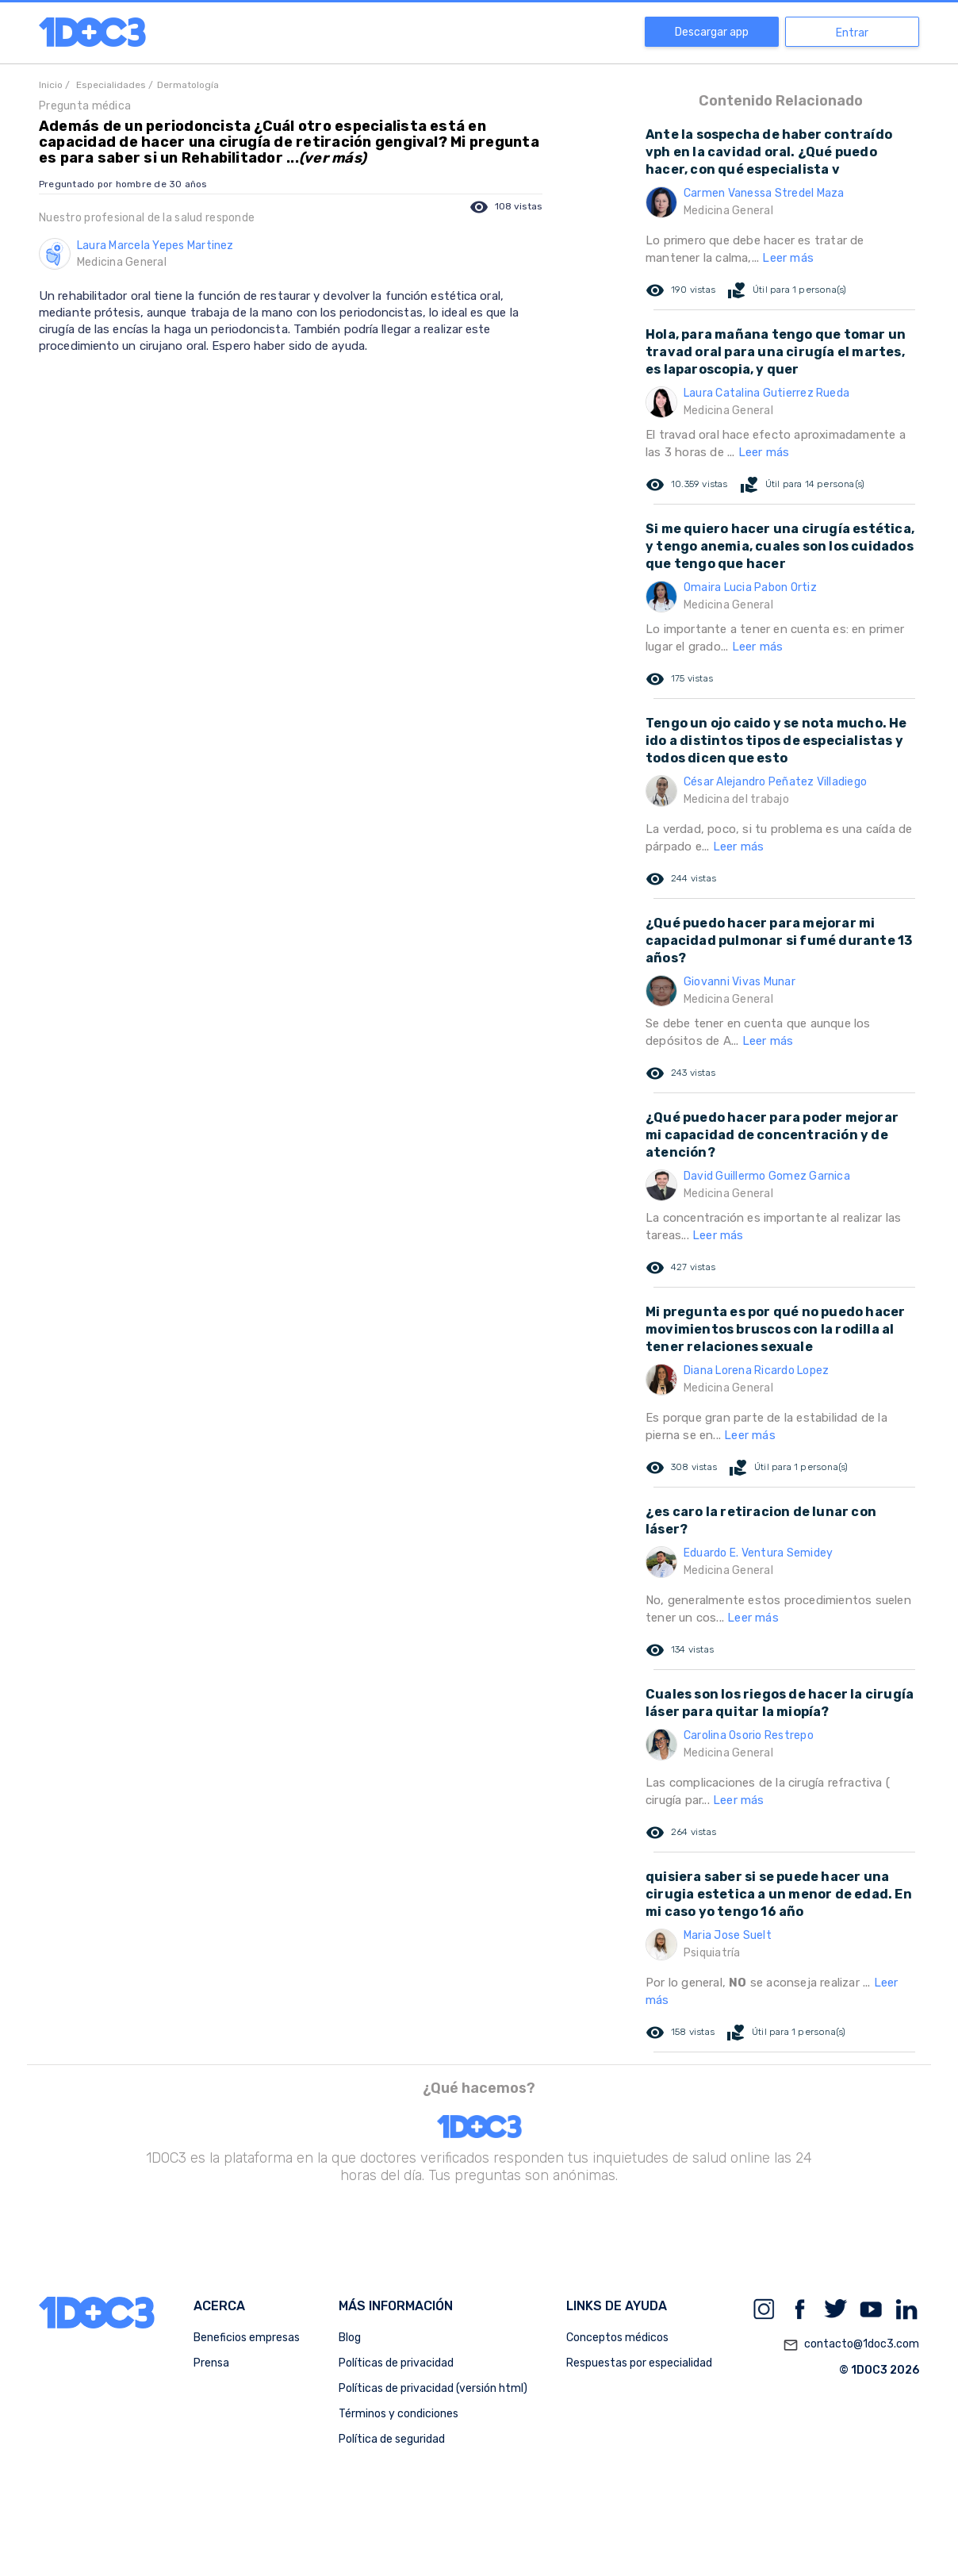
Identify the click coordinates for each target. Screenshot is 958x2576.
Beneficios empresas (247, 2337)
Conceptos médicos (617, 2337)
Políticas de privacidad (396, 2363)
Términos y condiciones (398, 2414)
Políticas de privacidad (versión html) (433, 2388)
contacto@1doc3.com (851, 2345)
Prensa (211, 2363)
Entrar (852, 33)
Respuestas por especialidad (639, 2363)
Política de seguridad (392, 2439)
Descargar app (712, 32)
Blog (350, 2337)
